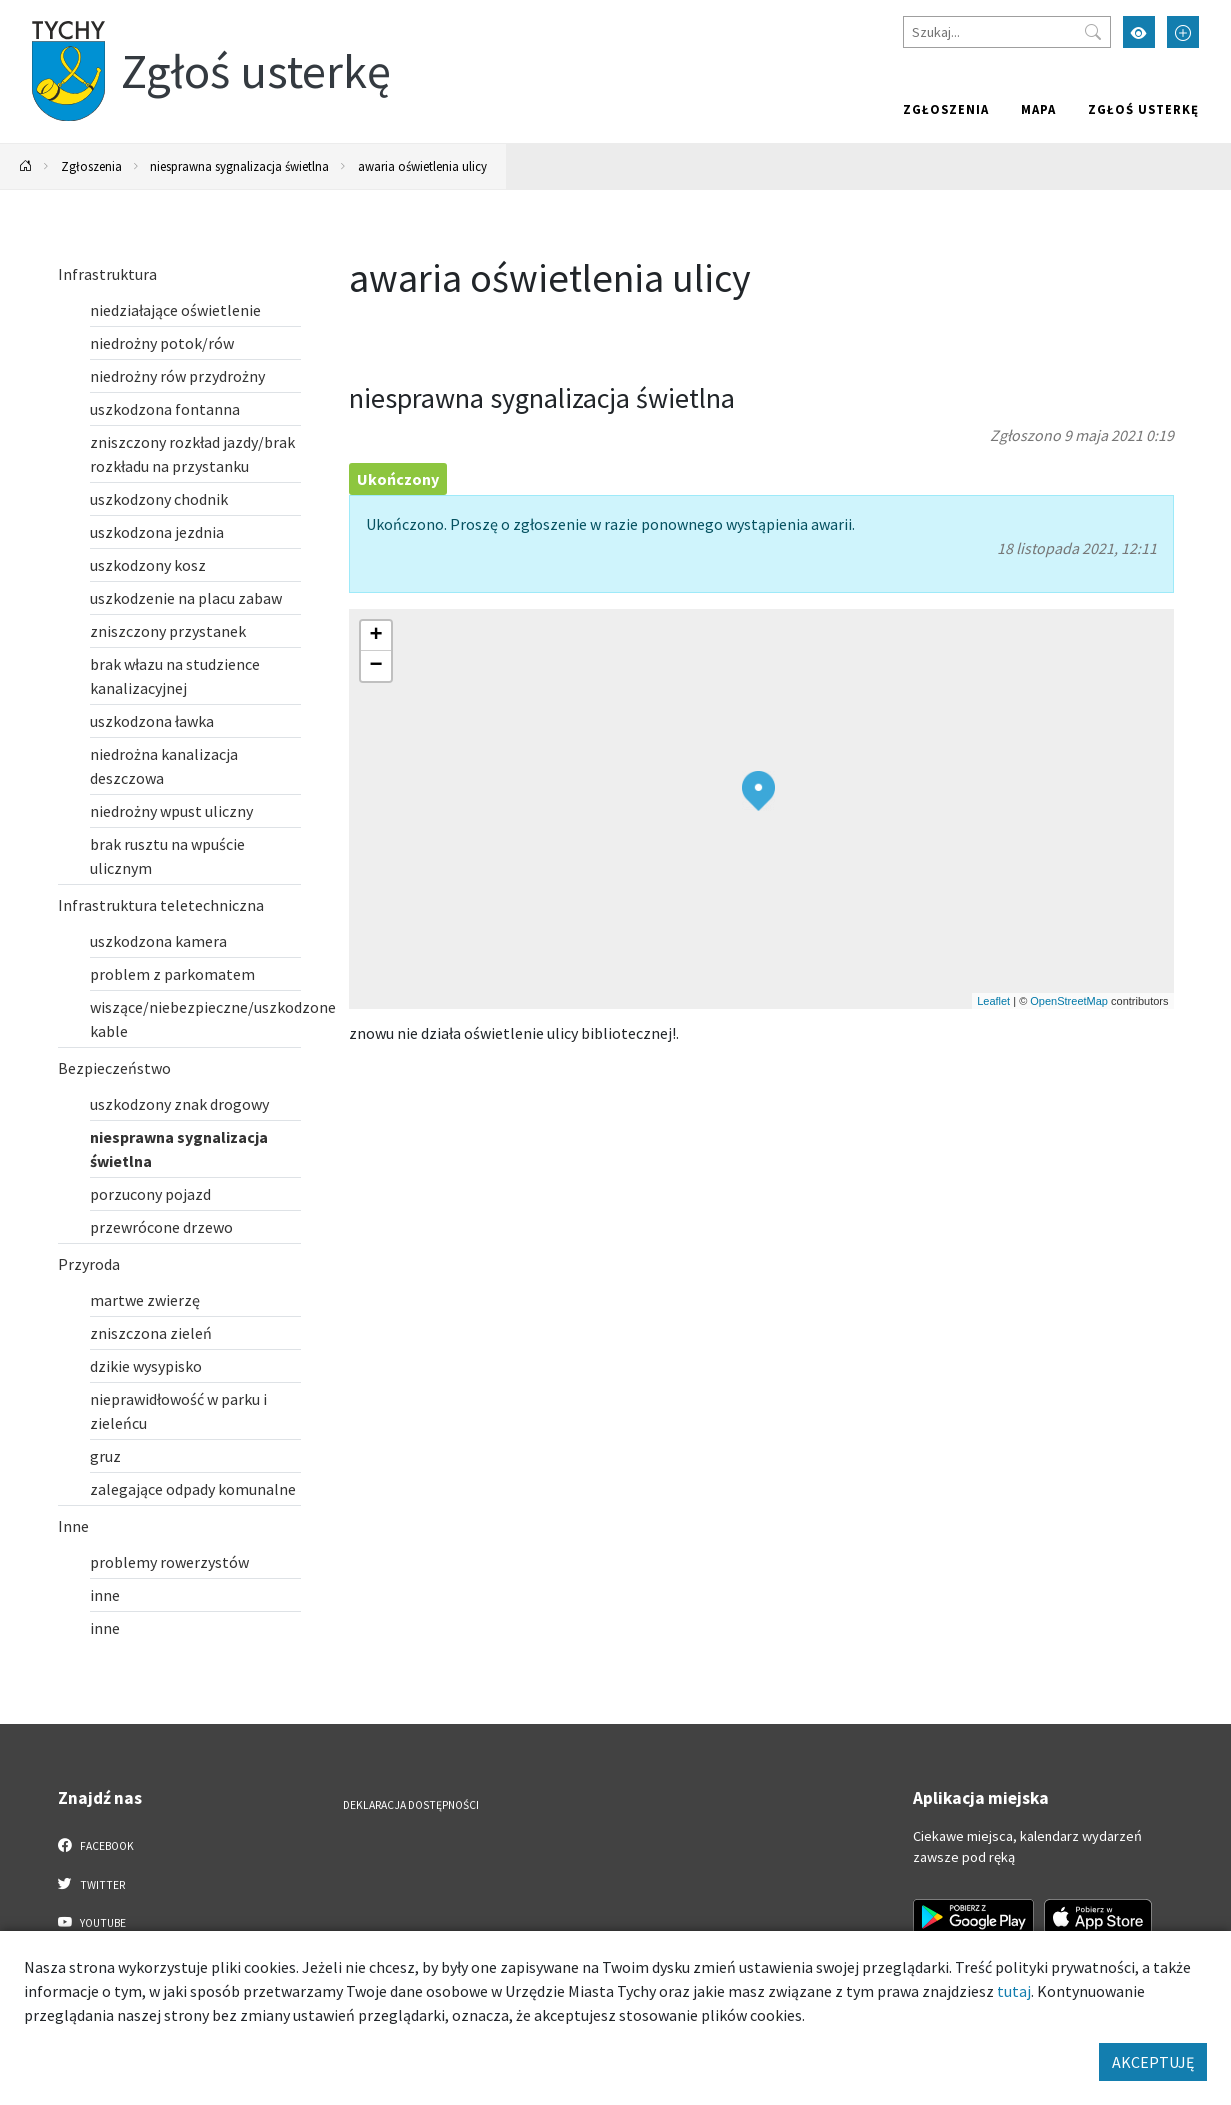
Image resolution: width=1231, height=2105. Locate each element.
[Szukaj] (1007, 32)
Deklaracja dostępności (411, 1805)
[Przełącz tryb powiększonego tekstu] (1183, 32)
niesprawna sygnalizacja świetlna (239, 166)
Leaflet (993, 1001)
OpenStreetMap (1069, 1001)
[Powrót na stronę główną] (26, 166)
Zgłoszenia (946, 109)
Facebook (96, 1845)
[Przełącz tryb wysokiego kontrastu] (1139, 32)
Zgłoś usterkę (1143, 109)
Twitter (92, 1884)
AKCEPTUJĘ (1153, 2062)
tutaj (1014, 1991)
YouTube (92, 1922)
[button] (758, 791)
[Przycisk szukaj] (1093, 32)
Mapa (1038, 109)
